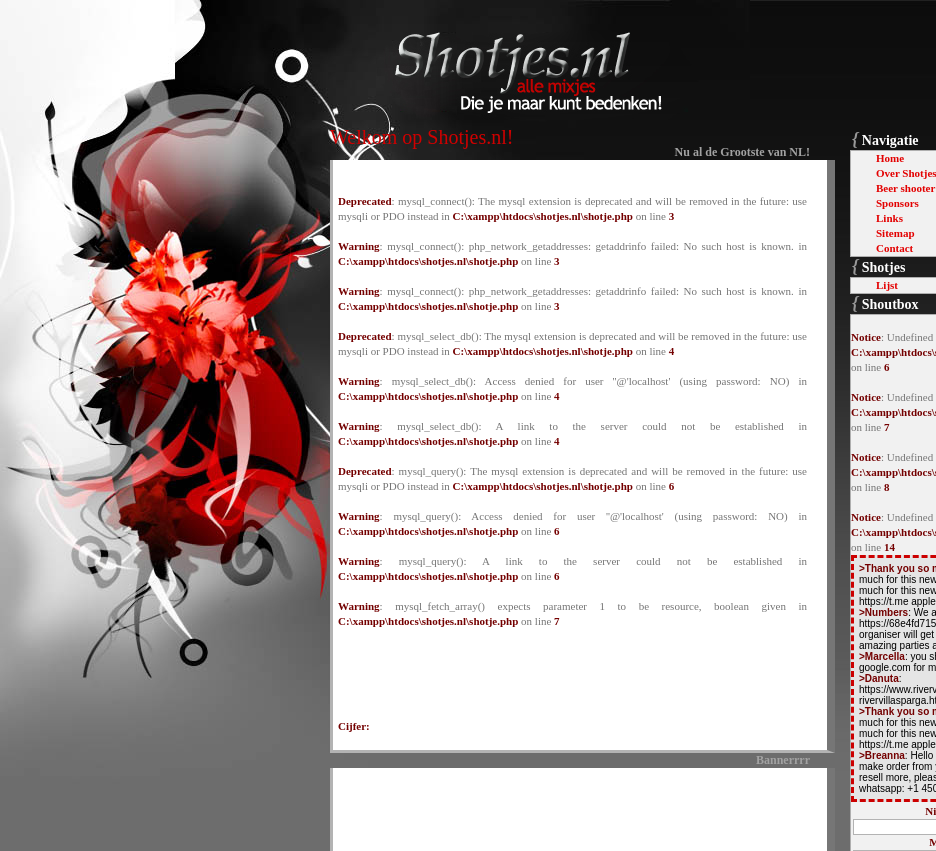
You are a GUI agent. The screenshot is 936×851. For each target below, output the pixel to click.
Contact (894, 248)
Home (890, 158)
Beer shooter (905, 188)
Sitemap (895, 233)
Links (889, 218)
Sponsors (897, 203)
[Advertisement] (573, 806)
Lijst (887, 285)
